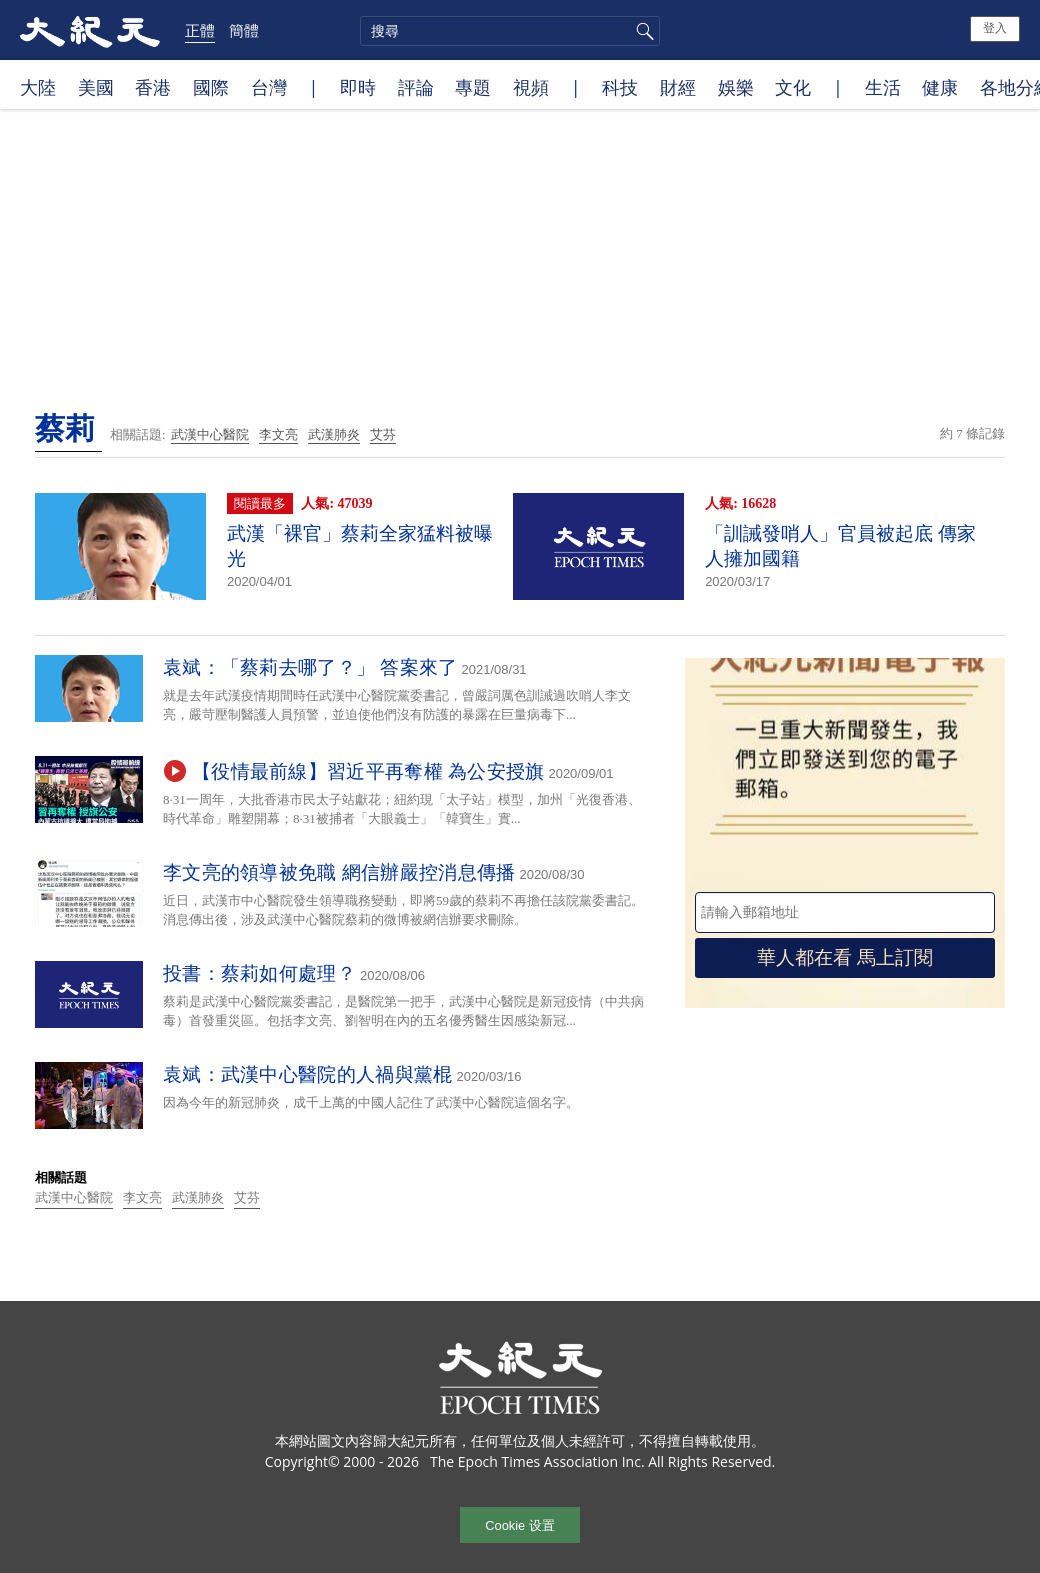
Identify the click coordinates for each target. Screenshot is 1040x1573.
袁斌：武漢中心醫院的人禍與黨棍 (308, 1074)
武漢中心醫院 (210, 434)
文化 (793, 87)
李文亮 (278, 434)
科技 (620, 87)
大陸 (38, 87)
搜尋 (642, 31)
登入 (995, 28)
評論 (416, 87)
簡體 (244, 30)
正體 (200, 30)
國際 (211, 87)
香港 (153, 87)
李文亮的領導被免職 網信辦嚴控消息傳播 (339, 872)
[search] (510, 31)
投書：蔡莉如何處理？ (259, 973)
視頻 (531, 87)
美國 (96, 87)
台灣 (269, 87)
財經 (678, 87)
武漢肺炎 (334, 434)
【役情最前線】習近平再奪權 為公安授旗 (368, 771)
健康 (940, 87)
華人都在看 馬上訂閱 (845, 957)
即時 (358, 87)
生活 (883, 87)
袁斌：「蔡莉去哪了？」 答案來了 (310, 667)
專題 (473, 87)
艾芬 (383, 434)
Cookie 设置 (519, 1525)
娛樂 (736, 87)
